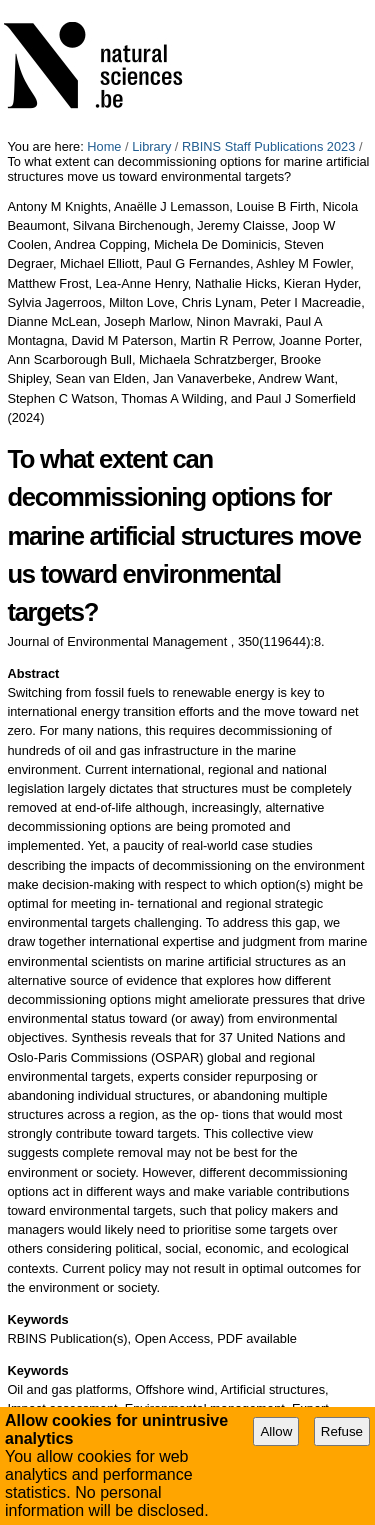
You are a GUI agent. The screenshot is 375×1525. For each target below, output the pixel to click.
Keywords (37, 1319)
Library (151, 146)
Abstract (33, 673)
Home (104, 146)
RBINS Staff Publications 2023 (268, 146)
